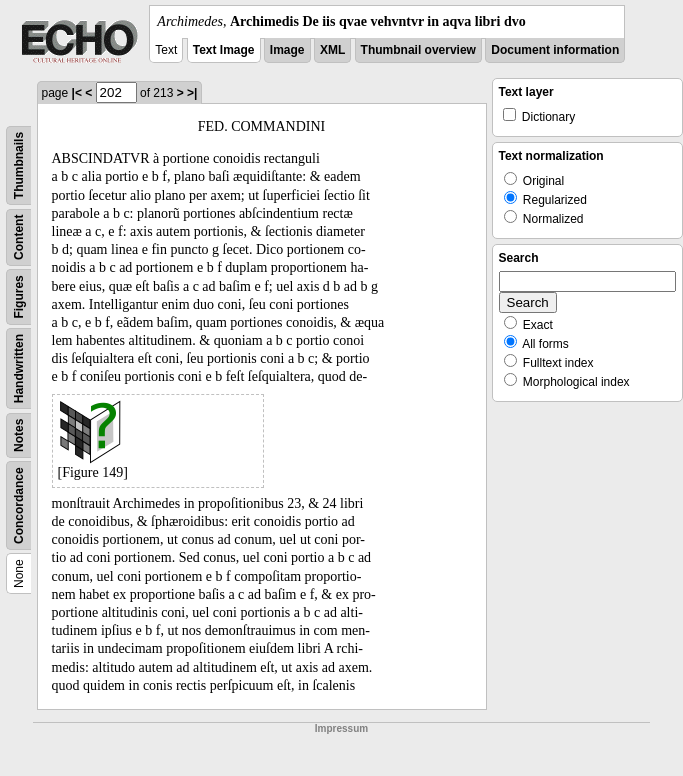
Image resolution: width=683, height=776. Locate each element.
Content (19, 237)
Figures (19, 296)
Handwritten (19, 368)
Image (287, 50)
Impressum (341, 728)
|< (77, 93)
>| (192, 93)
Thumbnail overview (418, 50)
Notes (19, 435)
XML (332, 50)
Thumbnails (19, 165)
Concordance (19, 505)
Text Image (224, 50)
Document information (555, 50)
